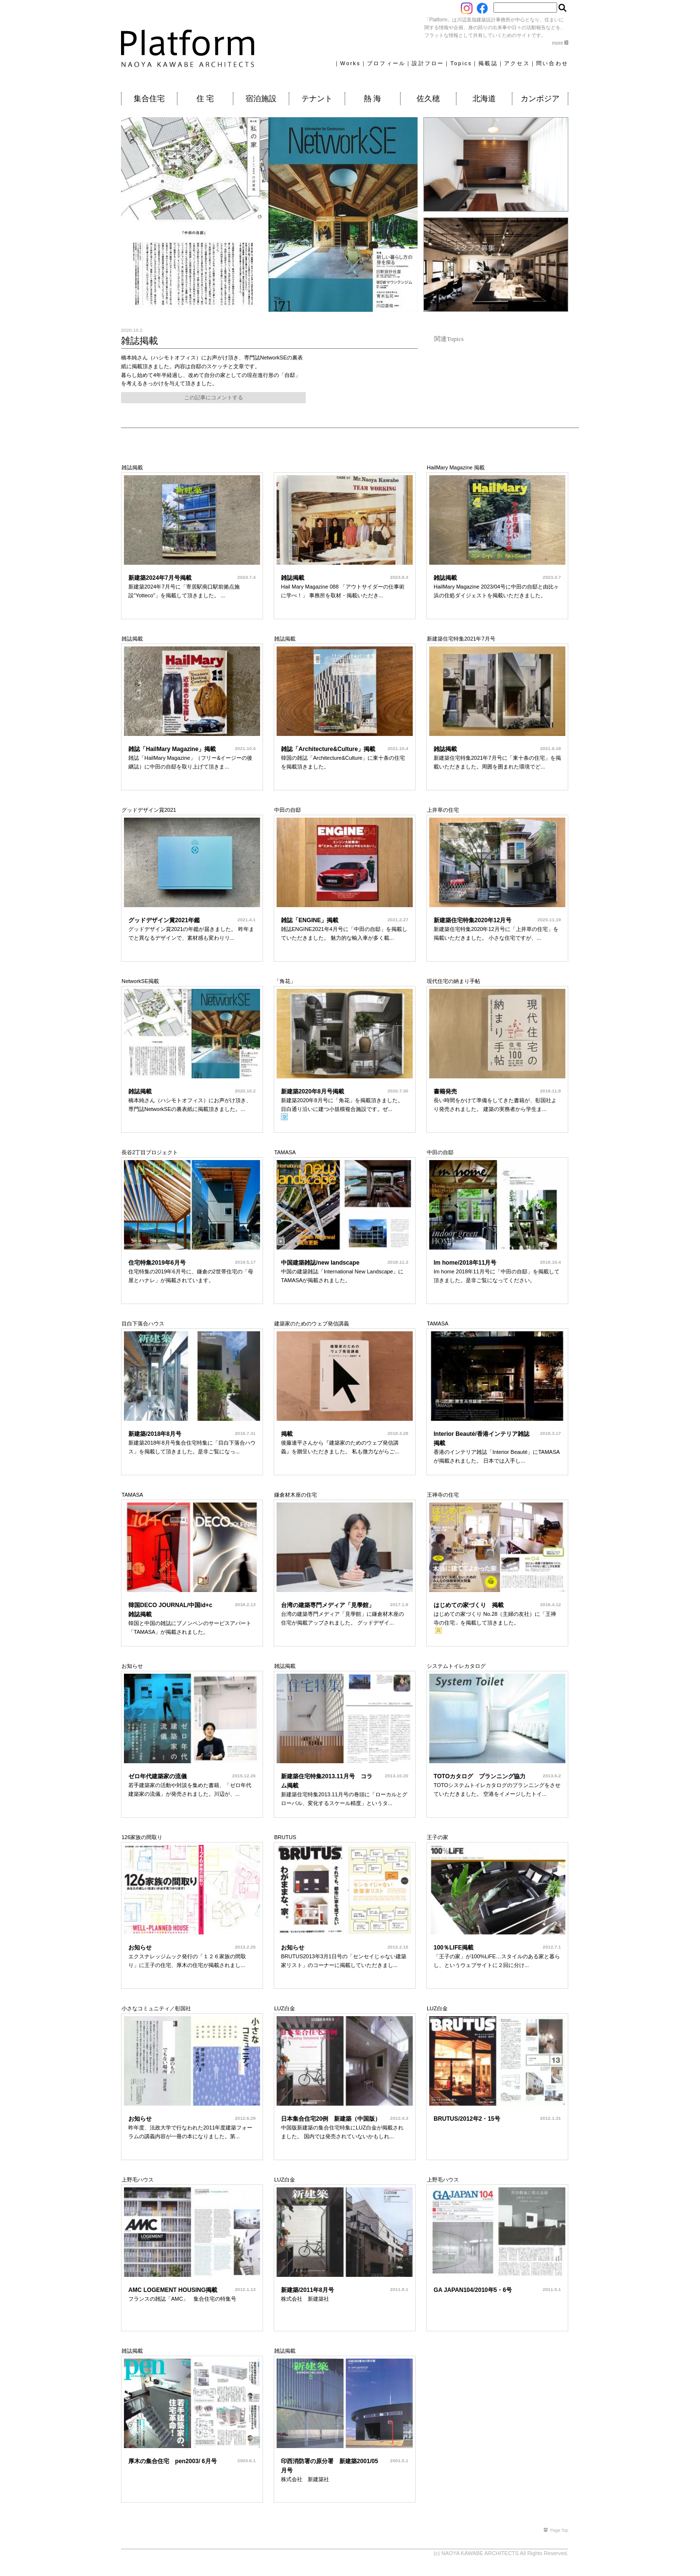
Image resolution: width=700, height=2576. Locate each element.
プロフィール (386, 63)
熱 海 (372, 98)
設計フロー (428, 63)
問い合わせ (552, 63)
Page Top (555, 2530)
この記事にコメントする (213, 397)
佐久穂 (428, 98)
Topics (461, 63)
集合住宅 (149, 98)
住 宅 (205, 98)
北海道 (484, 98)
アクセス (517, 63)
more (560, 43)
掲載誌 (488, 63)
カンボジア (540, 98)
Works (350, 63)
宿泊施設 (261, 98)
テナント (316, 98)
